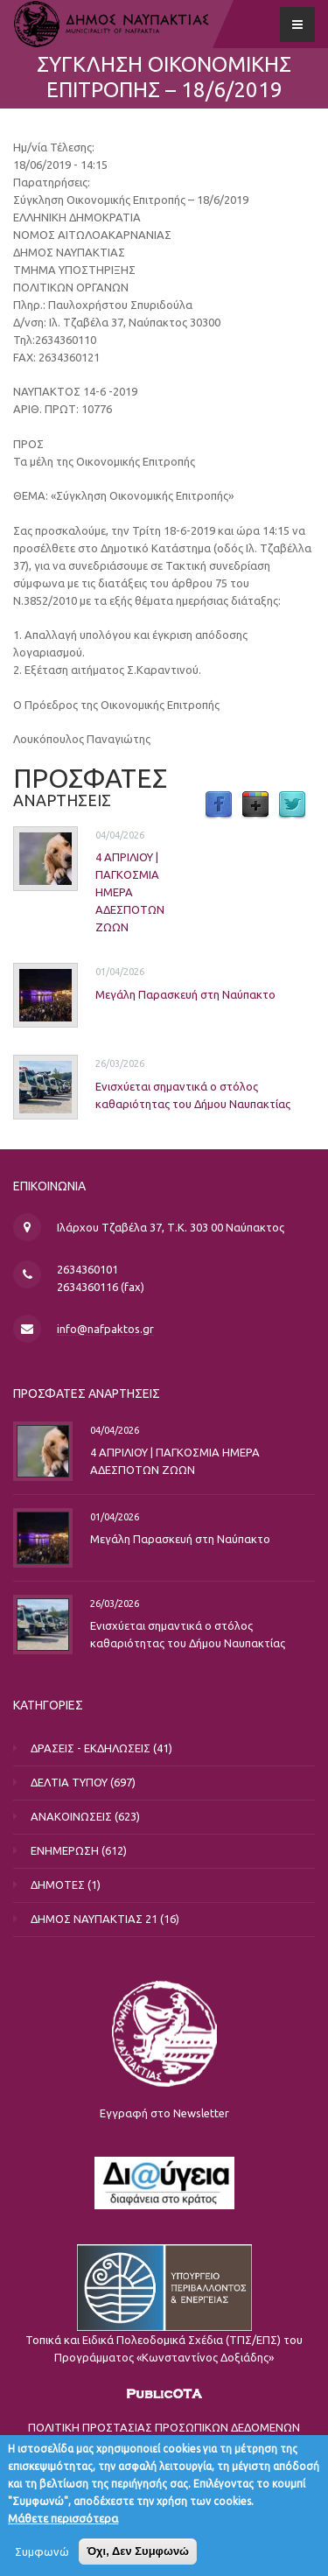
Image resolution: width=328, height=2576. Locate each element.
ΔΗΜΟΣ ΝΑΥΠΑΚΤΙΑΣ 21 (94, 1919)
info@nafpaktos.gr (105, 1329)
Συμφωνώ (42, 2557)
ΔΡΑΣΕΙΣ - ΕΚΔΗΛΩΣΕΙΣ (90, 1748)
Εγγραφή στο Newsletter (164, 2113)
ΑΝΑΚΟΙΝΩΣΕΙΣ (71, 1816)
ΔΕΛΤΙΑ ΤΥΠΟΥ (69, 1782)
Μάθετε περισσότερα (63, 2523)
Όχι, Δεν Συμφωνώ (138, 2556)
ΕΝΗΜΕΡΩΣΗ (65, 1850)
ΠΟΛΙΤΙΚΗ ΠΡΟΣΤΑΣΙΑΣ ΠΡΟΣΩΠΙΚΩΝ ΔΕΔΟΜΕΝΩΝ (164, 2427)
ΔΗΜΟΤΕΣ (58, 1884)
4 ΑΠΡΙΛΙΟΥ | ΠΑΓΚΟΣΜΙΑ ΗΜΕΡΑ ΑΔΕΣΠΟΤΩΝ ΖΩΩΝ (129, 892)
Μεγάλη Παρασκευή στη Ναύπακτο (185, 994)
